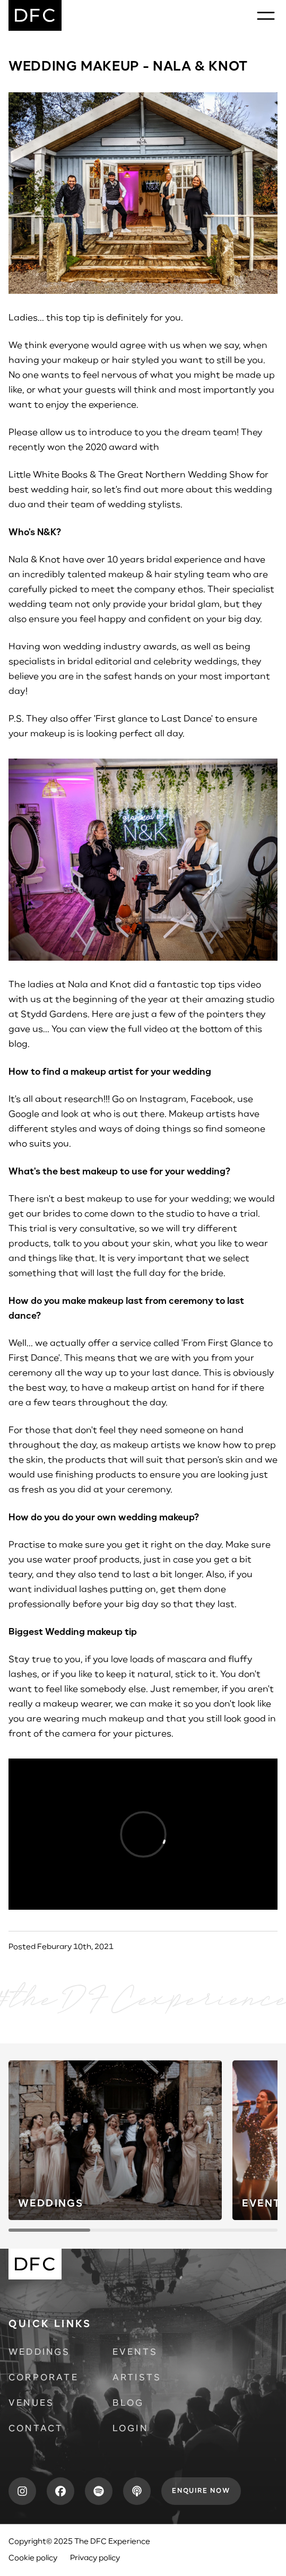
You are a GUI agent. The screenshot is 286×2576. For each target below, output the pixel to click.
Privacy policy (95, 2558)
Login (130, 2429)
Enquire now (201, 2491)
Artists (136, 2378)
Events (135, 2352)
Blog (128, 2403)
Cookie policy (32, 2558)
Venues (31, 2403)
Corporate (43, 2378)
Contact (35, 2429)
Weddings (39, 2352)
